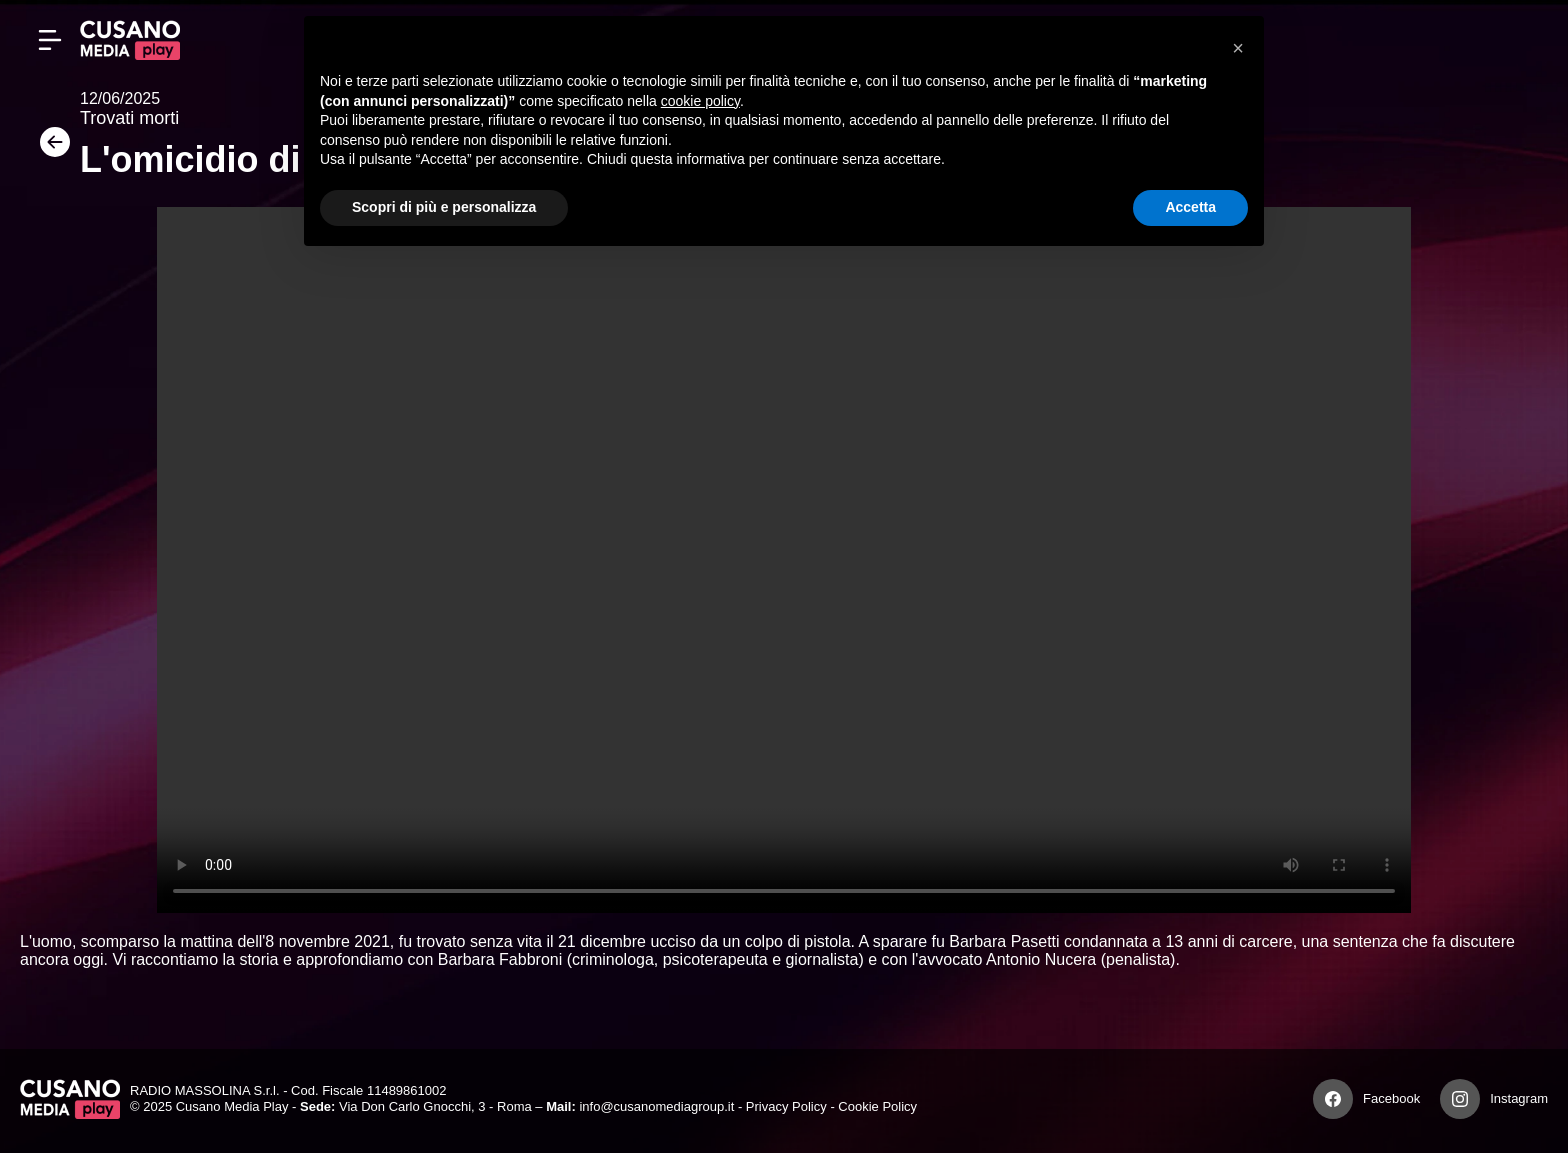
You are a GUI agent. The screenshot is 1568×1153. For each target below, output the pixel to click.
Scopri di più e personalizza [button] (444, 207)
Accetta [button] (1190, 207)
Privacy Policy (786, 1106)
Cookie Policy (877, 1106)
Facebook (1391, 1098)
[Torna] (50, 148)
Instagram (1519, 1098)
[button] (1238, 48)
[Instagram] (1460, 1099)
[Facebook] (1333, 1099)
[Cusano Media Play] (130, 40)
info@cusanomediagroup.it (656, 1106)
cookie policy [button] (700, 101)
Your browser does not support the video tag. (784, 560)
